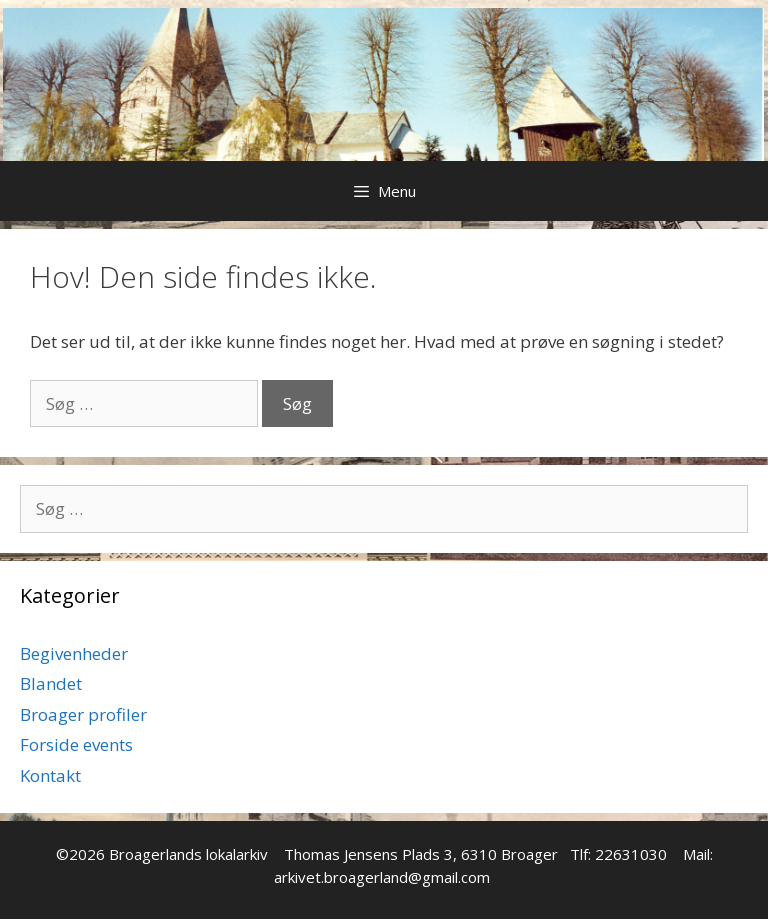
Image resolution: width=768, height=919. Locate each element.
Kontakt (50, 775)
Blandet (51, 683)
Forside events (76, 744)
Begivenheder (74, 653)
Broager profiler (83, 714)
